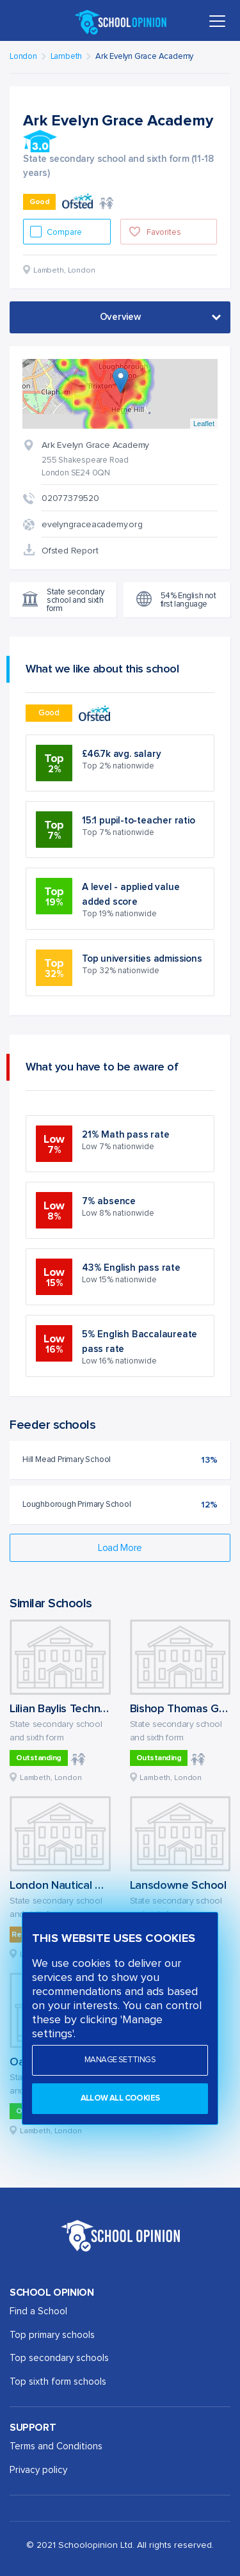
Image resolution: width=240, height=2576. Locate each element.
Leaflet (203, 423)
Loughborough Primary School (76, 1504)
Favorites (164, 232)
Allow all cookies (120, 2098)
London (23, 56)
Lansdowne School (178, 1885)
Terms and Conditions (56, 2446)
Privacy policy (38, 2470)
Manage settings (120, 2060)
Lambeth (67, 56)
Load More (120, 1548)
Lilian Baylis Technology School (88, 1709)
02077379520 (70, 498)
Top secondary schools (59, 2358)
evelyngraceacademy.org (92, 524)
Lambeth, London (51, 1778)
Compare (65, 232)
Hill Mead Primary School (66, 1460)
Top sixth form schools (58, 2382)
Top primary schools (52, 2335)
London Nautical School (69, 1885)
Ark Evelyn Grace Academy (144, 56)
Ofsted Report (70, 550)
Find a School (38, 2311)
